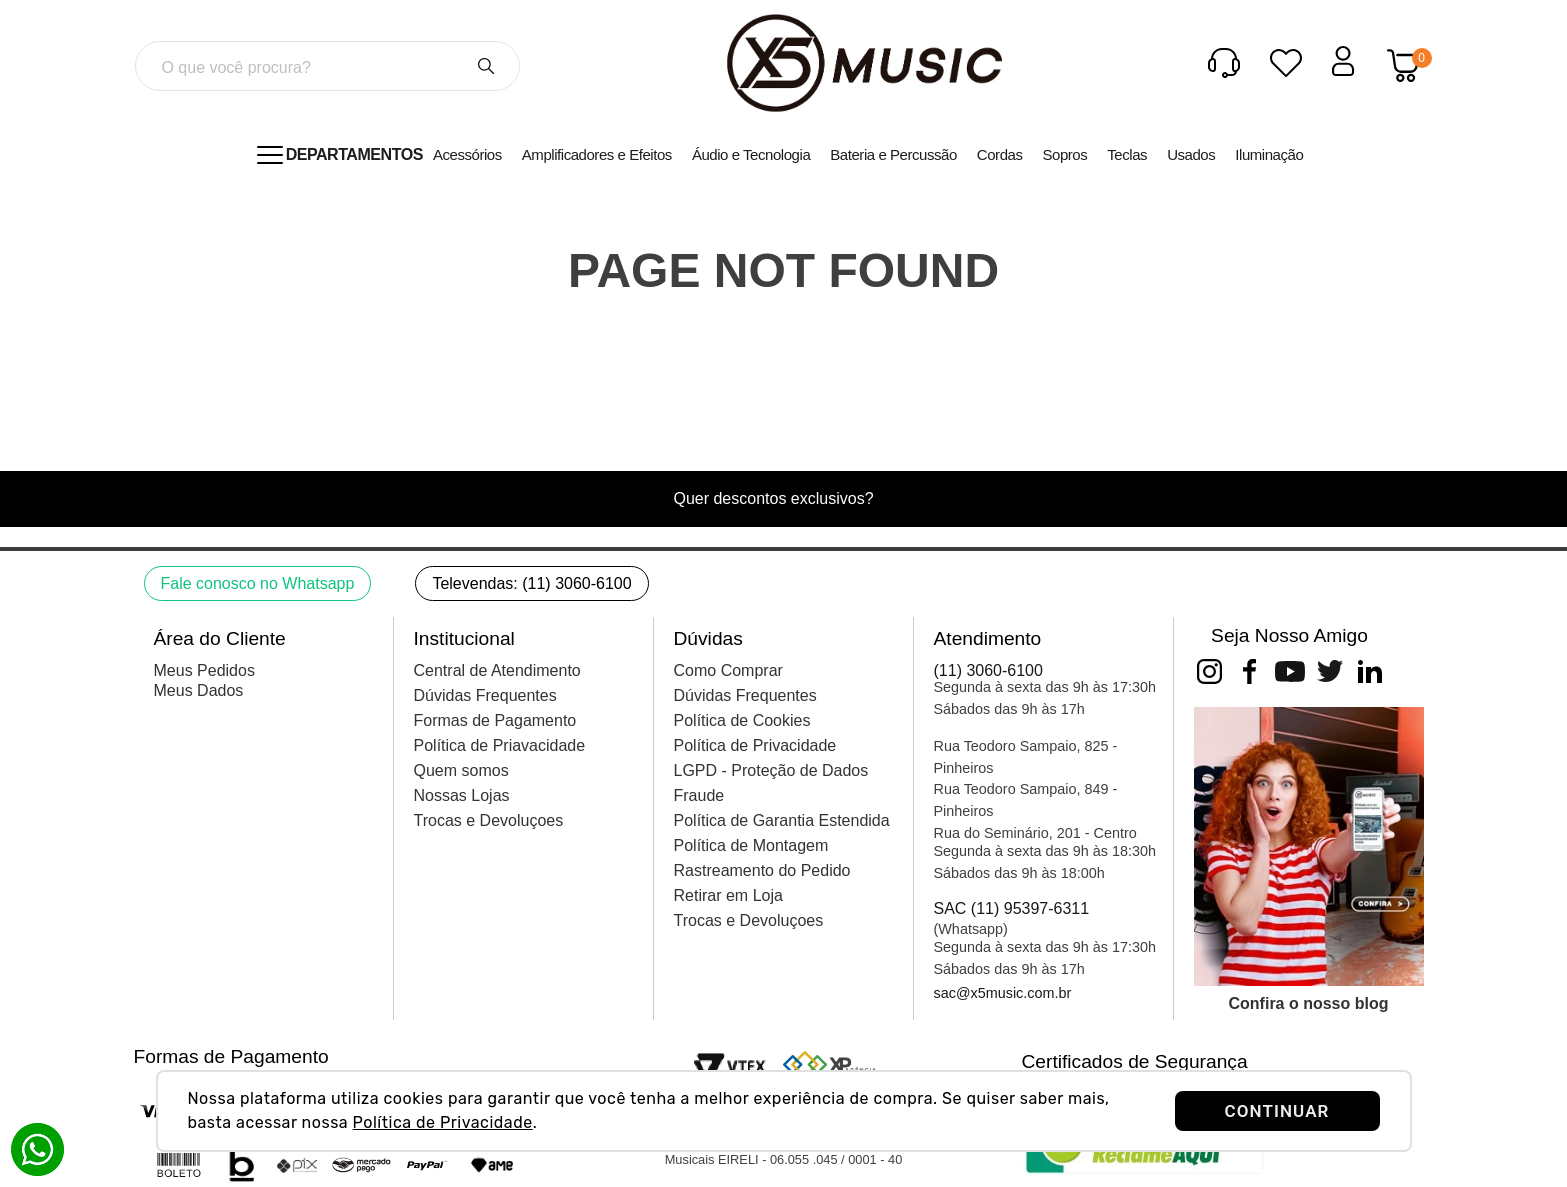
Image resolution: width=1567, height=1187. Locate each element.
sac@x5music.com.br (1003, 993)
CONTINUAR (1277, 1111)
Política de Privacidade (443, 1122)
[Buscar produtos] (486, 66)
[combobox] (327, 66)
